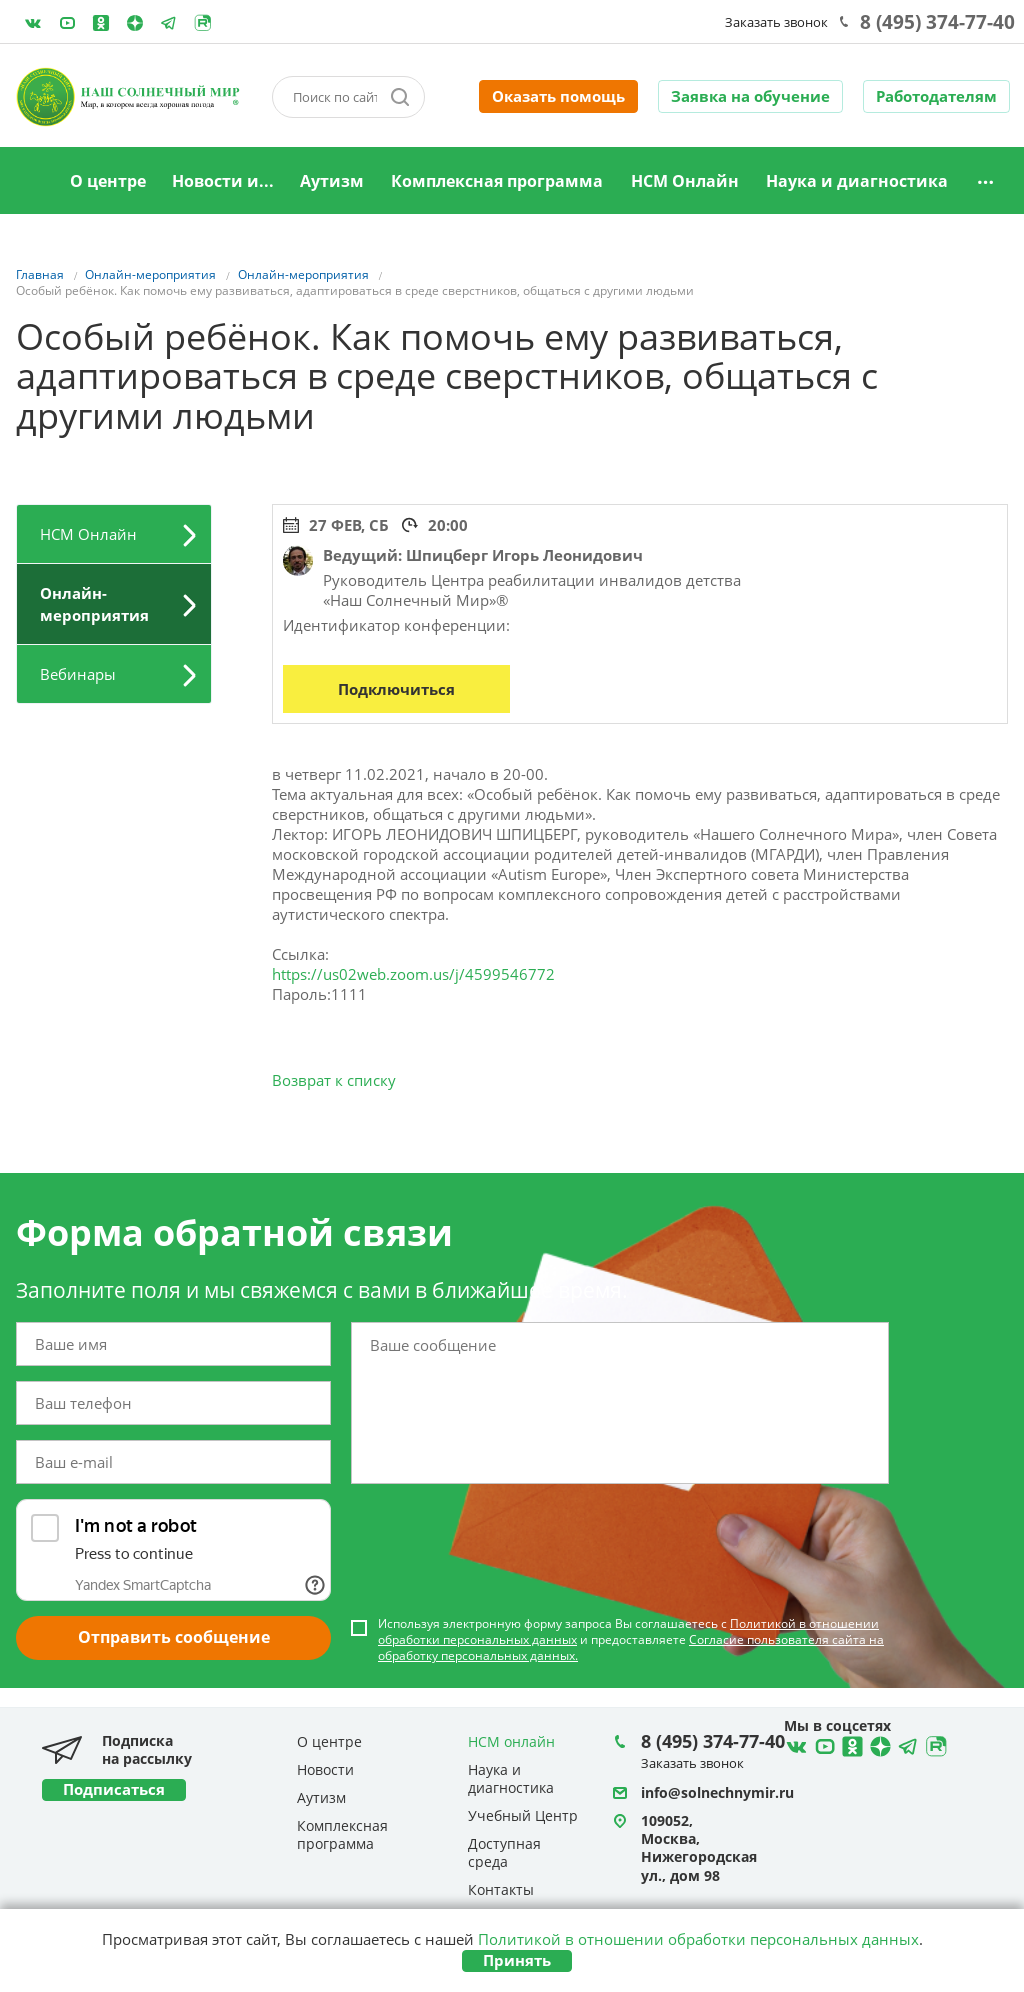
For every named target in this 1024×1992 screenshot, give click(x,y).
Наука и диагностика (857, 181)
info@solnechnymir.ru (717, 1792)
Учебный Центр (523, 1815)
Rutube (203, 23)
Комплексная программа (497, 181)
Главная (31, 182)
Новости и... (223, 181)
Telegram (135, 23)
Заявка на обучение (750, 96)
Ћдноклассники (850, 1744)
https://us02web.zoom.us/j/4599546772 (413, 974)
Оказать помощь (558, 96)
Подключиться (396, 689)
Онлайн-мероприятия (94, 604)
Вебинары (78, 674)
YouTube (67, 23)
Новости (325, 1769)
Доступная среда (504, 1852)
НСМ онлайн (511, 1741)
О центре (108, 181)
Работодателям (936, 96)
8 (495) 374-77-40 (937, 22)
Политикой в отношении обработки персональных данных (698, 1939)
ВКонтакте (33, 23)
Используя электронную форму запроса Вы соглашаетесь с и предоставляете (631, 1640)
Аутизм (332, 181)
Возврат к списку (334, 1080)
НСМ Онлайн (685, 181)
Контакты (501, 1889)
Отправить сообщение (174, 1637)
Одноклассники (101, 23)
